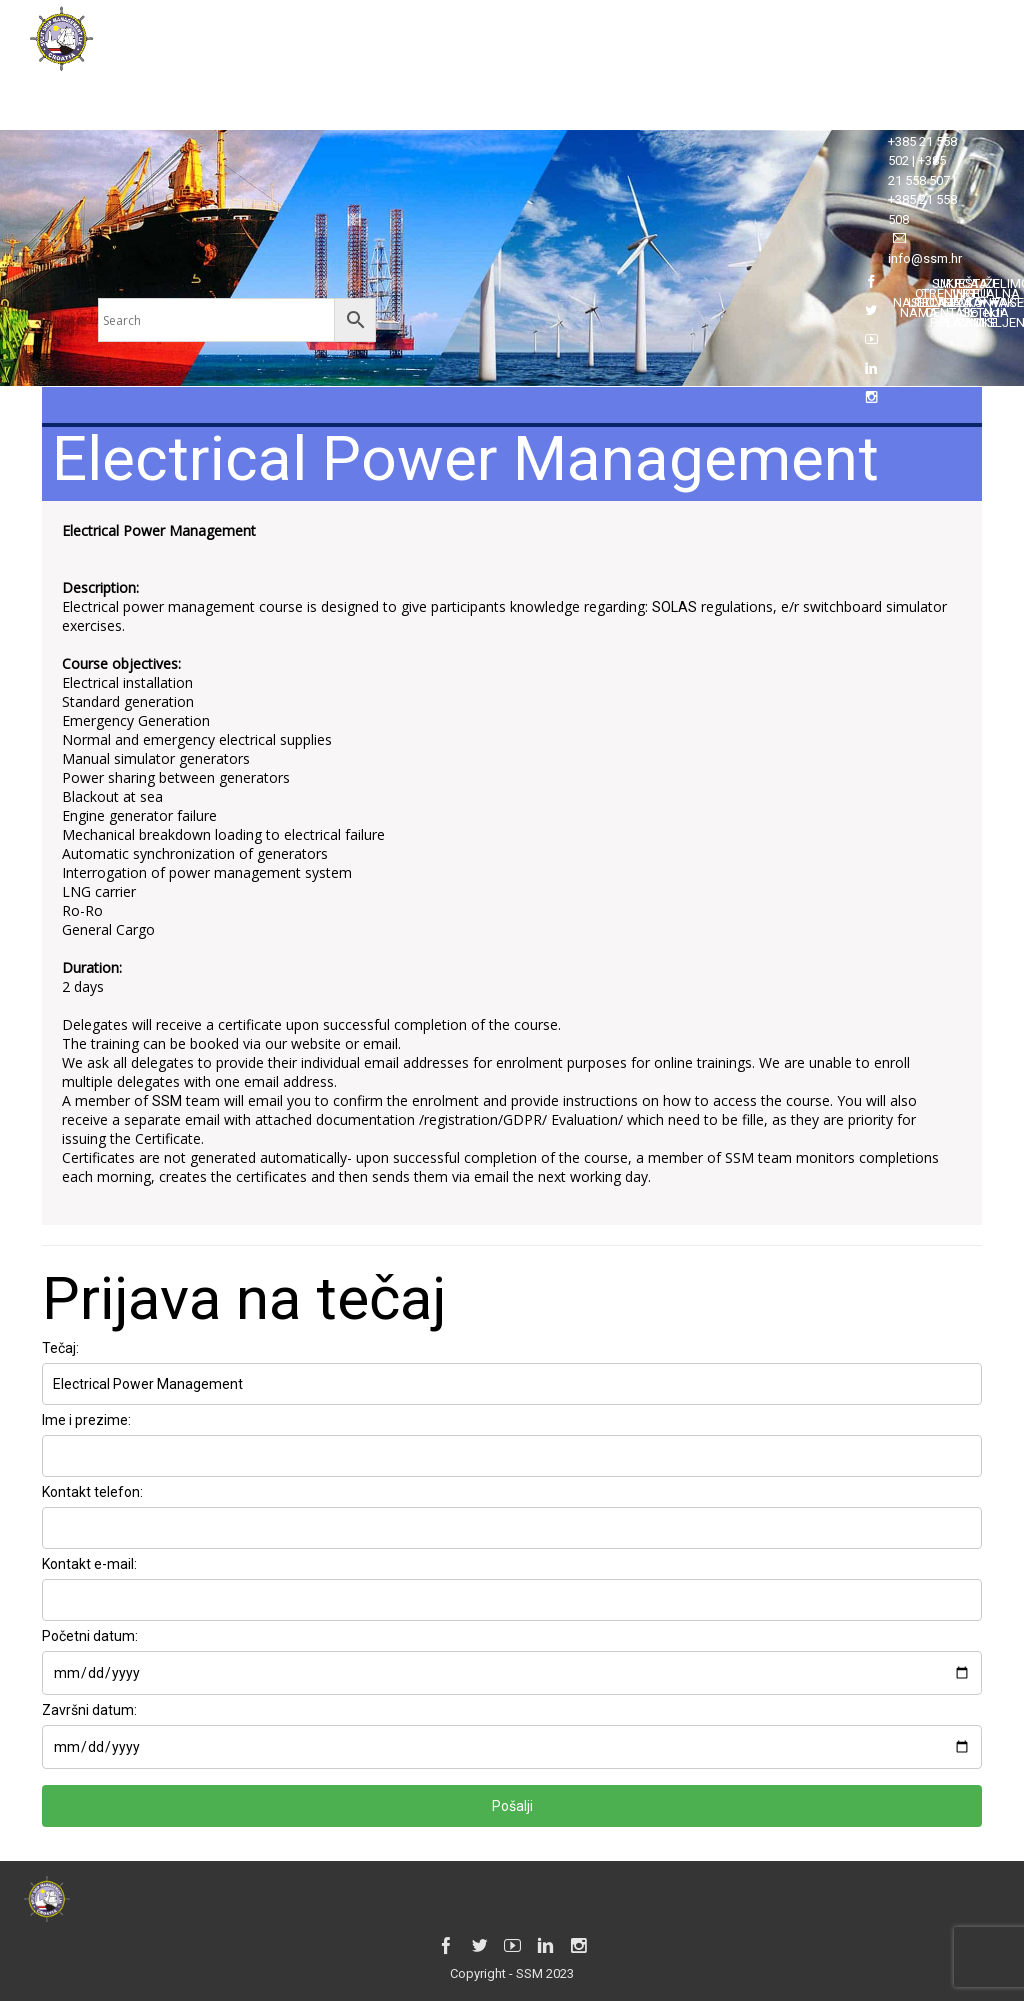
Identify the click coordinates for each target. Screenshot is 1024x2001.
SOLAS (674, 607)
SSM (167, 1101)
